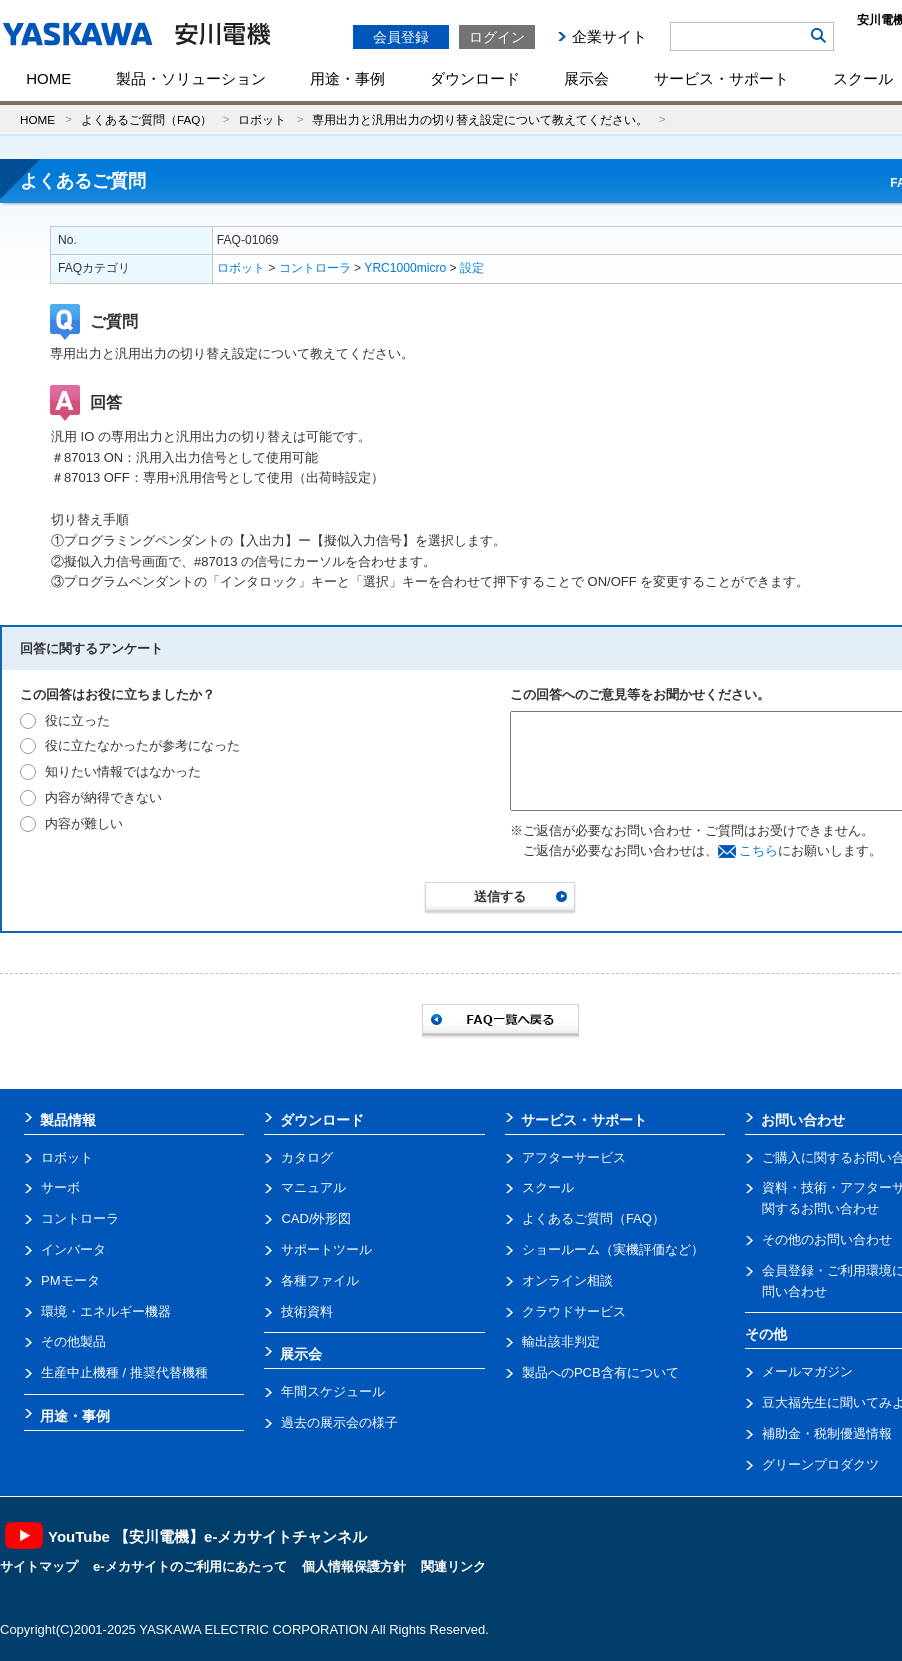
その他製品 (73, 1341)
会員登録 (401, 37)
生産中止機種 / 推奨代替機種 (124, 1372)
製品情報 (68, 1120)
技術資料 (307, 1311)
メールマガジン (807, 1371)
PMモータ (70, 1280)
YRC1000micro (405, 268)
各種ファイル (320, 1280)
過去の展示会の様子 (339, 1422)
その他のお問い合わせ (827, 1239)
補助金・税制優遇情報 (827, 1433)
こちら (758, 850)
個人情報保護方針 (354, 1566)
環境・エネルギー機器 (106, 1311)
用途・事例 (347, 78)
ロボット (262, 119)
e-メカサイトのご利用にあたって (190, 1566)
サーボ (60, 1187)
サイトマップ (39, 1566)
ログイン (497, 37)
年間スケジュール (333, 1391)
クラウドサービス (574, 1311)
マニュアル (313, 1187)
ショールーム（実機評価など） (613, 1249)
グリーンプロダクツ (820, 1464)
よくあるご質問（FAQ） (146, 119)
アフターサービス (574, 1157)
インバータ (73, 1249)
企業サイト (609, 36)
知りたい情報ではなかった (123, 771)
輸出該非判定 (561, 1341)
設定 (472, 268)
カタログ (307, 1157)
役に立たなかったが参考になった (142, 745)
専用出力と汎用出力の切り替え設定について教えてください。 (480, 119)
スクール (548, 1187)
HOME (48, 78)
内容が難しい (84, 823)
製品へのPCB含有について (600, 1372)
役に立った (77, 720)
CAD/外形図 (316, 1218)
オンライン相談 (567, 1280)
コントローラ (315, 268)
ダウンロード (475, 78)
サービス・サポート (721, 78)
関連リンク (453, 1566)
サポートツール (326, 1249)
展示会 (586, 78)
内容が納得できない (103, 797)
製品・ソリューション (191, 78)
